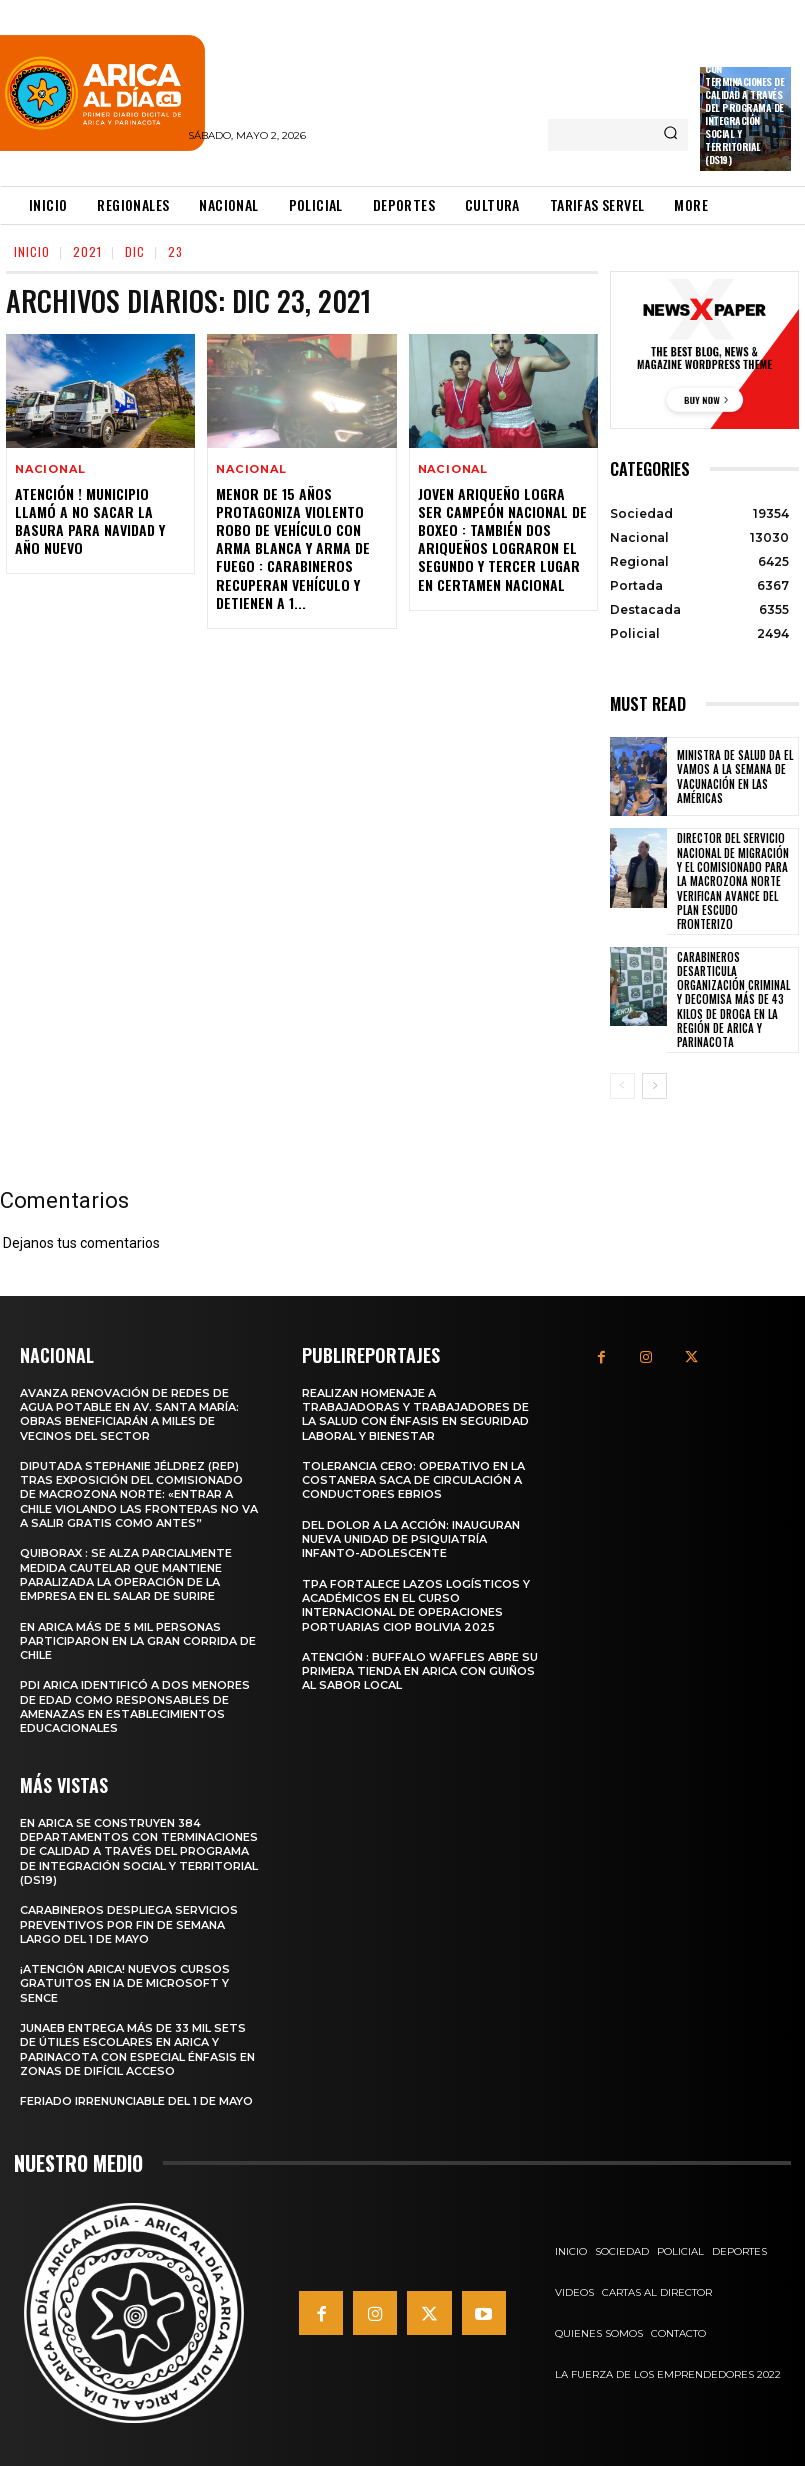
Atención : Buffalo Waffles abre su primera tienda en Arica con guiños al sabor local (420, 1671)
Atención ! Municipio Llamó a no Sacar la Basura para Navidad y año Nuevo (90, 521)
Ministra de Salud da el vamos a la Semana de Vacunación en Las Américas (735, 776)
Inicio (32, 251)
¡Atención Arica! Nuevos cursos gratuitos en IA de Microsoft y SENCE (125, 1983)
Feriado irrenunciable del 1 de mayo (136, 2101)
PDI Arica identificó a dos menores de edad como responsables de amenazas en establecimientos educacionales (135, 1706)
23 (175, 251)
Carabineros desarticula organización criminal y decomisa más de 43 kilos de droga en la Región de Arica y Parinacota (733, 1000)
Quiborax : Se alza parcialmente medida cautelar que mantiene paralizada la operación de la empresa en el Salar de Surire (126, 1574)
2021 (87, 251)
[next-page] (654, 1086)
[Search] (670, 135)
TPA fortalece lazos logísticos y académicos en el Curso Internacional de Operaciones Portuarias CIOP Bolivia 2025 (416, 1605)
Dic (135, 251)
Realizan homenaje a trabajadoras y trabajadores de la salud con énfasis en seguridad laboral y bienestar (415, 1414)
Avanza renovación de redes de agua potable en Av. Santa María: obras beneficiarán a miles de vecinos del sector (129, 1414)
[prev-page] (622, 1086)
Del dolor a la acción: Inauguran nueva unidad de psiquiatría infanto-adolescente (411, 1539)
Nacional (49, 469)
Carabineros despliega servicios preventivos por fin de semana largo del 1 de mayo (129, 1924)
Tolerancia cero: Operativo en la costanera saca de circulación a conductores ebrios (413, 1480)
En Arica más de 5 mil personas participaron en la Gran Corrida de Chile (138, 1640)
